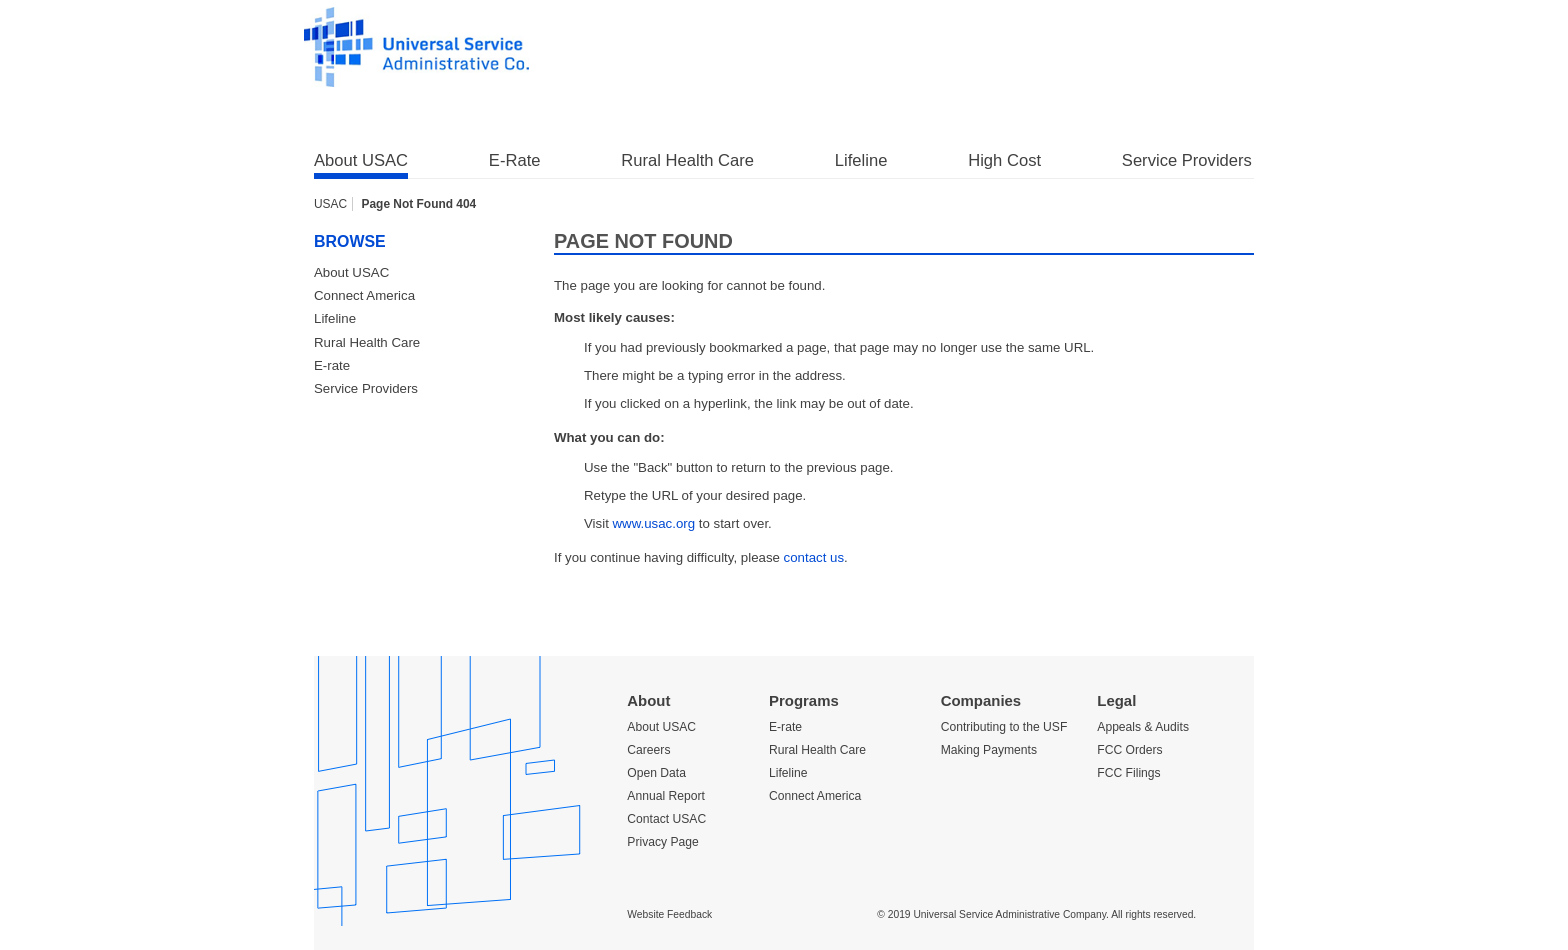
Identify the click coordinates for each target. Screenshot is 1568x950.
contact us (814, 557)
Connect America (364, 295)
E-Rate (515, 160)
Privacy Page (662, 842)
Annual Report (666, 796)
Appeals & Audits (1143, 727)
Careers (648, 750)
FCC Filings (1128, 773)
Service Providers (1187, 160)
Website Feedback (669, 914)
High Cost (1004, 160)
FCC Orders (1129, 750)
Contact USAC (666, 819)
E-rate (332, 365)
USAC (330, 204)
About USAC (361, 160)
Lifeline (861, 160)
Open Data (656, 773)
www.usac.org (654, 523)
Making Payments (989, 750)
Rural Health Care (687, 160)
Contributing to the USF (1004, 727)
